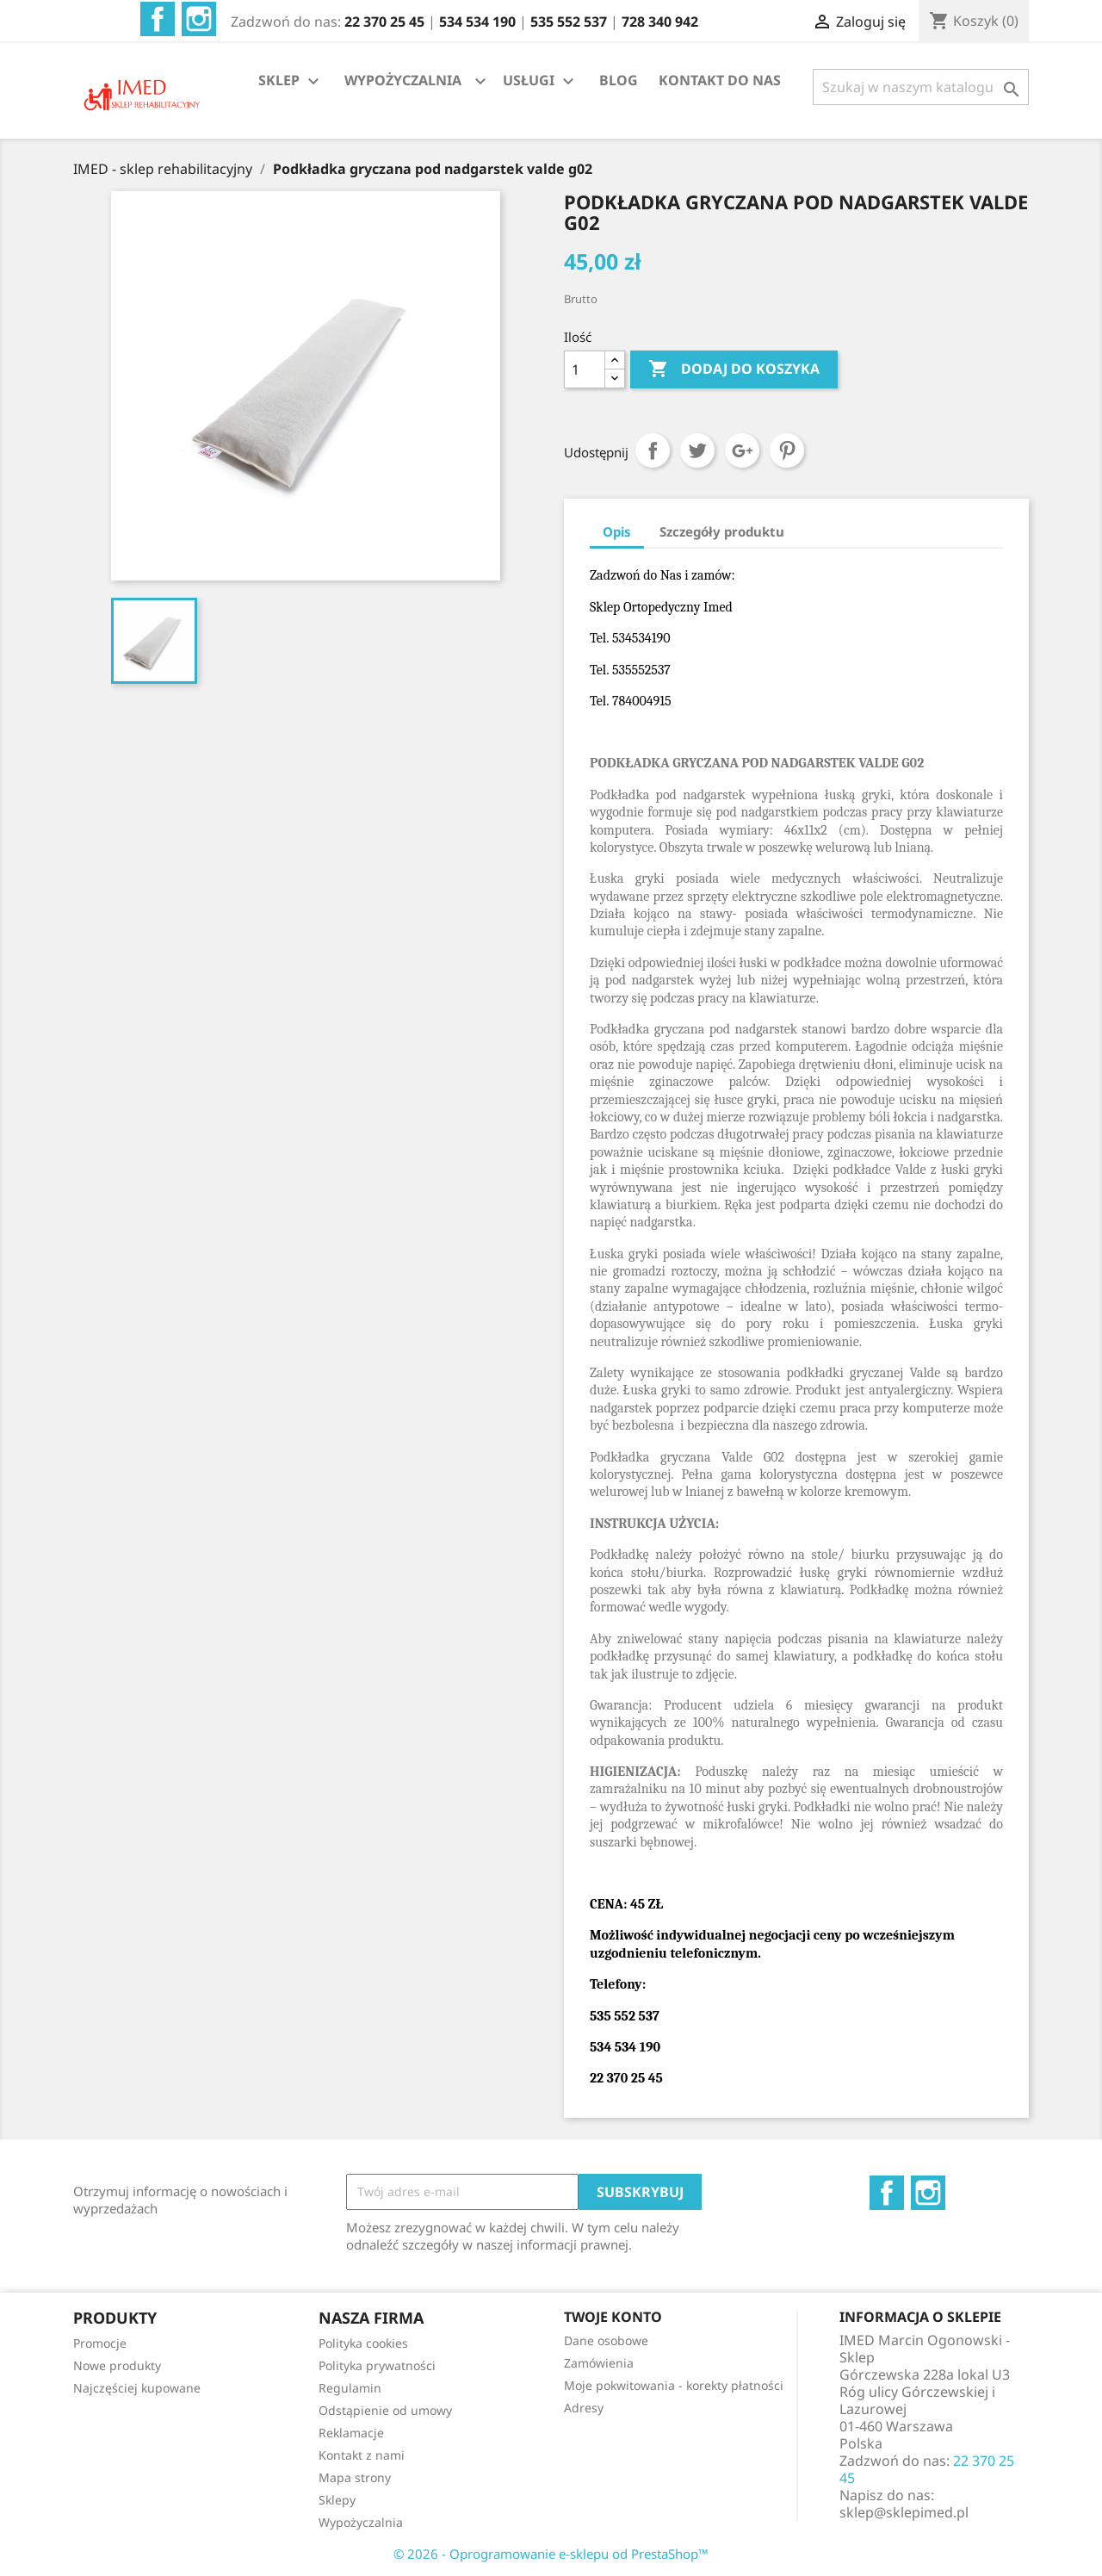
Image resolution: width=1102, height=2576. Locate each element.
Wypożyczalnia (361, 2522)
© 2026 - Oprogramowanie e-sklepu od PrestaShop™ (551, 2553)
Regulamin (350, 2388)
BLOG (618, 80)
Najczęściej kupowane (137, 2388)
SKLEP (291, 81)
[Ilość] (584, 369)
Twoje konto (613, 2316)
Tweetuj (697, 450)
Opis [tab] (617, 531)
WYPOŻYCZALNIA (402, 80)
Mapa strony (355, 2477)
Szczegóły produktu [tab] (721, 531)
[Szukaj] (921, 87)
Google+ (742, 450)
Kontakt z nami (362, 2455)
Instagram (199, 19)
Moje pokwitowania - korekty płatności (673, 2385)
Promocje (100, 2343)
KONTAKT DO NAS (720, 80)
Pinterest (787, 450)
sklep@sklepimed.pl (904, 2512)
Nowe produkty (117, 2365)
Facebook (157, 19)
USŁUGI (541, 81)
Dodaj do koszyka (734, 369)
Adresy (584, 2407)
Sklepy (337, 2500)
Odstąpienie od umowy (385, 2410)
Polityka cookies (363, 2343)
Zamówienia (599, 2363)
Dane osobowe (606, 2340)
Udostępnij (652, 450)
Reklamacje (351, 2432)
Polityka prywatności (377, 2365)
